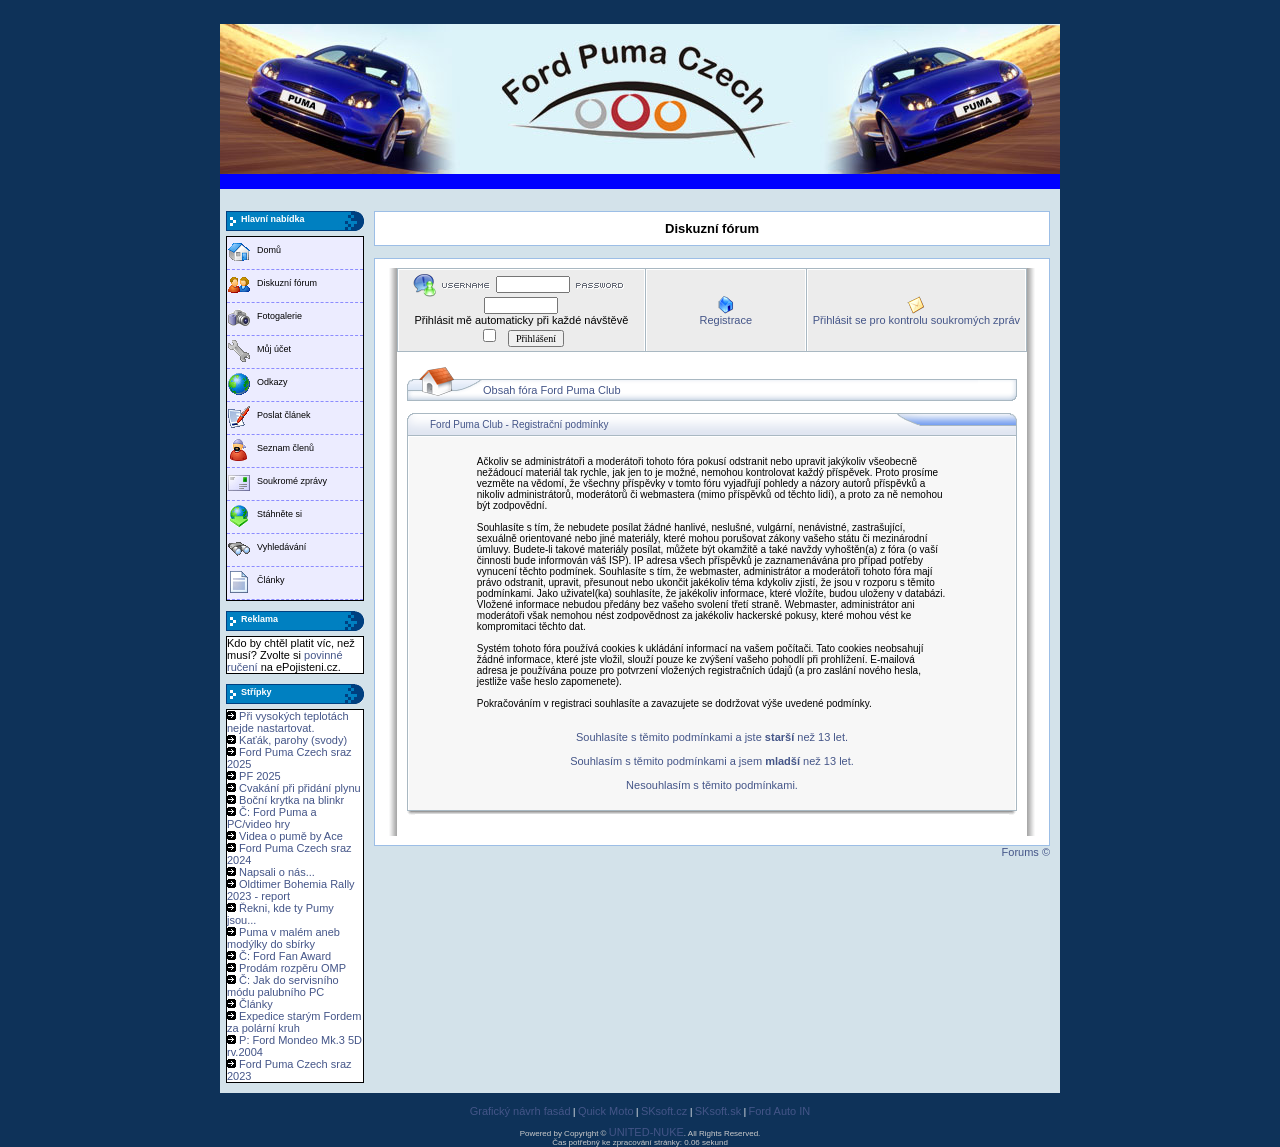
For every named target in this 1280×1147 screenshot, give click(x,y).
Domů (269, 250)
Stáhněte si (279, 514)
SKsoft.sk (718, 1111)
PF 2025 (260, 776)
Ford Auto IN (780, 1111)
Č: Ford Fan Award (285, 956)
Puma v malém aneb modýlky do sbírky (283, 938)
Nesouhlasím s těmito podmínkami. (712, 785)
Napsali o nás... (277, 872)
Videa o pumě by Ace (291, 836)
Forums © (1026, 852)
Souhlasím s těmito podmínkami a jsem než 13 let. (712, 761)
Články (271, 580)
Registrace (725, 320)
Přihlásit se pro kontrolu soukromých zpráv (916, 320)
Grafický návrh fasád (520, 1111)
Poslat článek (284, 415)
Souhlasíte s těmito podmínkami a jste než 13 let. (712, 737)
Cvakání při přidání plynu (300, 788)
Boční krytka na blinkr (291, 800)
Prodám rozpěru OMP (292, 968)
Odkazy (272, 382)
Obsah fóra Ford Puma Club (552, 390)
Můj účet (274, 349)
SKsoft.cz (664, 1111)
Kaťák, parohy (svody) (293, 740)
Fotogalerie (279, 316)
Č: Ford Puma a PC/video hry (272, 818)
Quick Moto (606, 1111)
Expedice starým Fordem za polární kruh (294, 1022)
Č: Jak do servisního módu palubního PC (283, 986)
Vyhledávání (281, 547)
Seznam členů (285, 448)
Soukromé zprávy (292, 481)
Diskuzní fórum (287, 283)
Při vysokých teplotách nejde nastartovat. (288, 722)
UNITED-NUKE (646, 1132)
